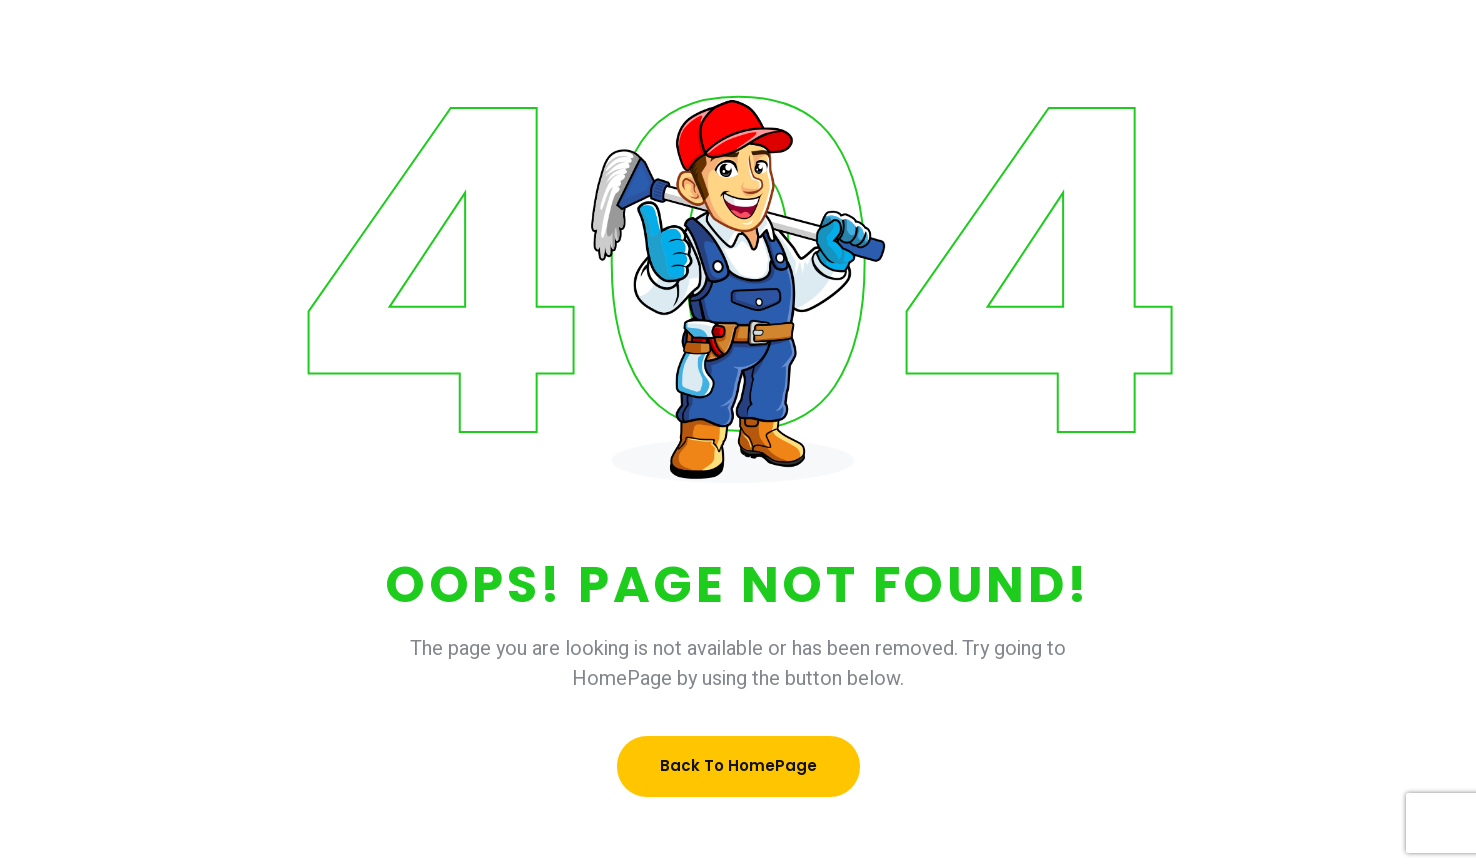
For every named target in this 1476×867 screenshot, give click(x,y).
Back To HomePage (738, 765)
